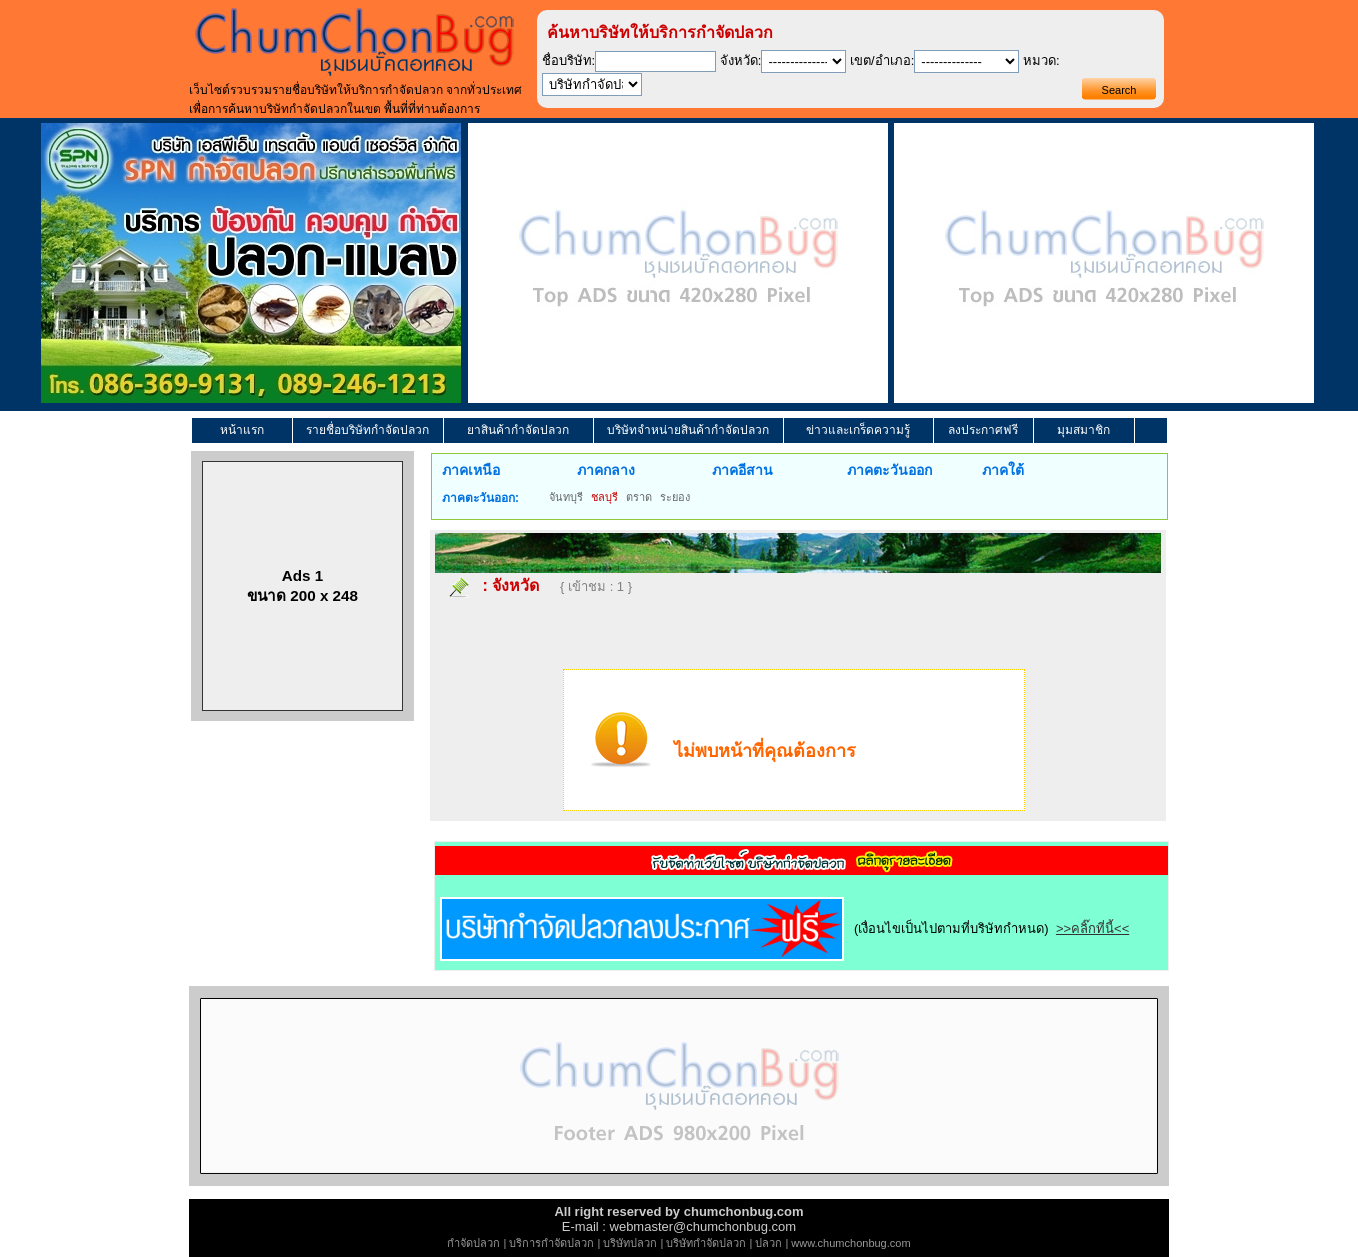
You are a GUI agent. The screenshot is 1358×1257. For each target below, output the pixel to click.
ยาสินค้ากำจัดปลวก (518, 430)
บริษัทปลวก (630, 1243)
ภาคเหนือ (471, 470)
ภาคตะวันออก (889, 470)
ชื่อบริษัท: (569, 60)
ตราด (639, 497)
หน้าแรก (242, 430)
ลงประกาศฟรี (983, 430)
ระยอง (675, 497)
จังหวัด (515, 585)
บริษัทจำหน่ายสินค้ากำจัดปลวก (688, 430)
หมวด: (1041, 60)
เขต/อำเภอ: (882, 60)
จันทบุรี (566, 497)
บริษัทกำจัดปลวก (706, 1243)
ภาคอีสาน (742, 470)
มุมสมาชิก (1083, 430)
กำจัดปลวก (473, 1243)
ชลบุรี (604, 497)
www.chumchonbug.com (850, 1243)
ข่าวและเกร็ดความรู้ (858, 430)
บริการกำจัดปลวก (551, 1243)
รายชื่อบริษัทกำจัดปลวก (367, 430)
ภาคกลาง (606, 470)
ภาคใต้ (1003, 470)
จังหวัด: (741, 60)
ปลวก (768, 1243)
